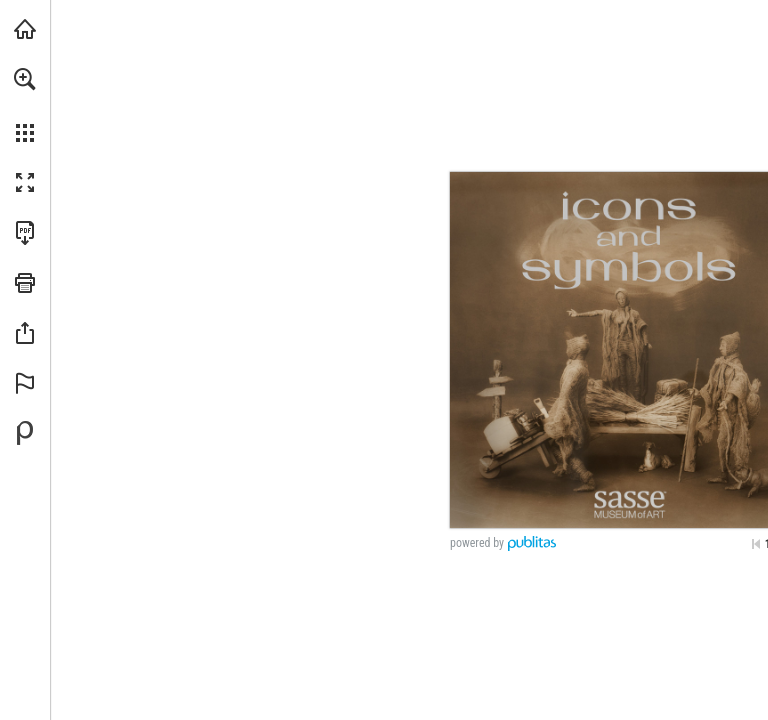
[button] (25, 79)
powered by (477, 543)
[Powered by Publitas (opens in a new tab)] (25, 433)
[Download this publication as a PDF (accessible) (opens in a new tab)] (25, 233)
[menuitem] (25, 105)
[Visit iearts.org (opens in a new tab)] (25, 29)
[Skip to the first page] (756, 544)
